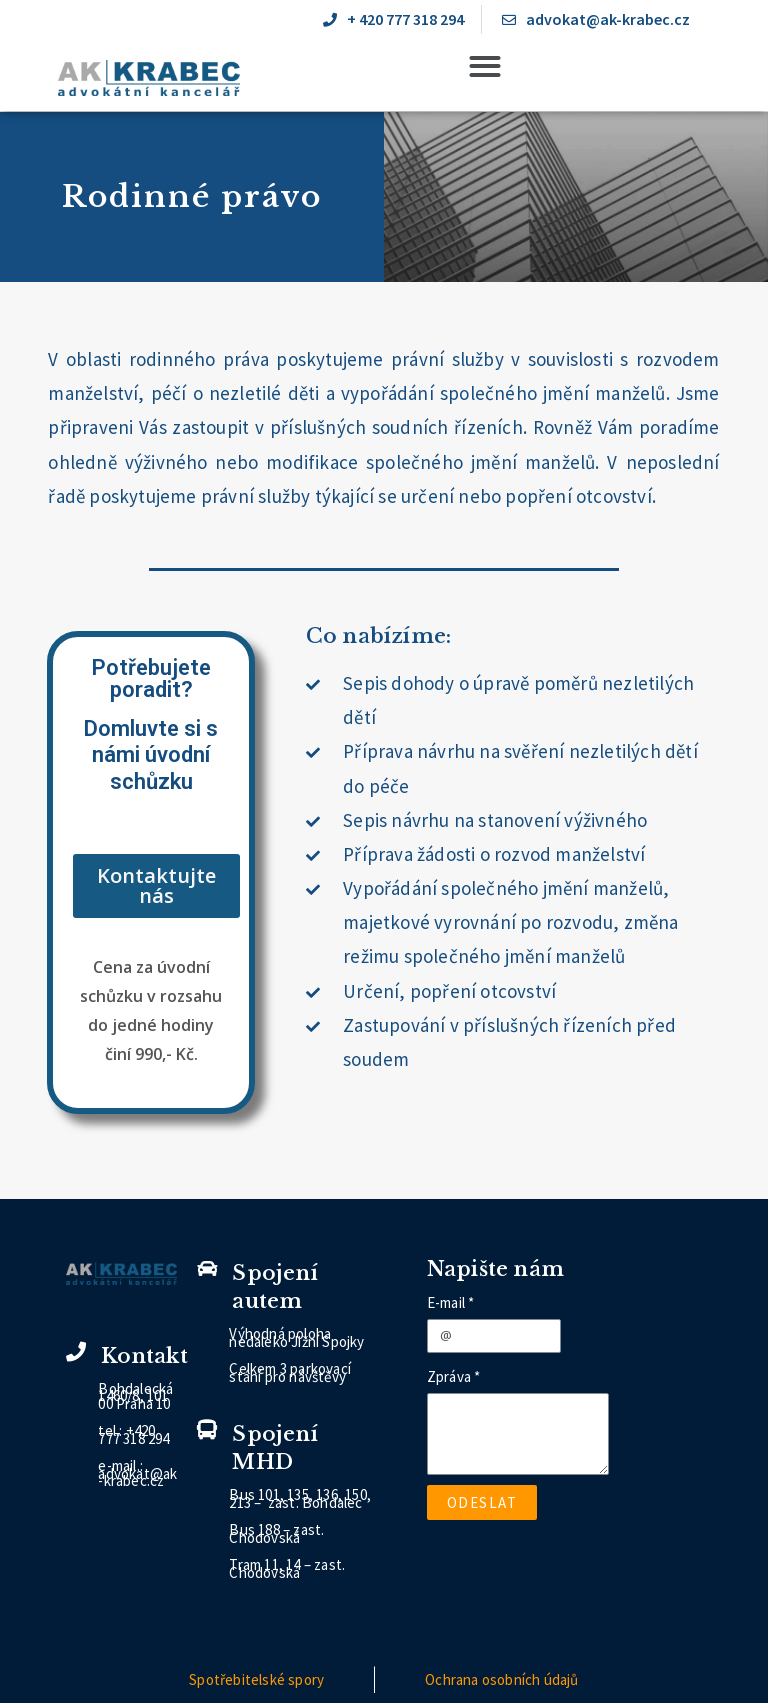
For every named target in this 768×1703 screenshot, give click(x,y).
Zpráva (449, 1376)
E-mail (446, 1302)
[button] (484, 65)
